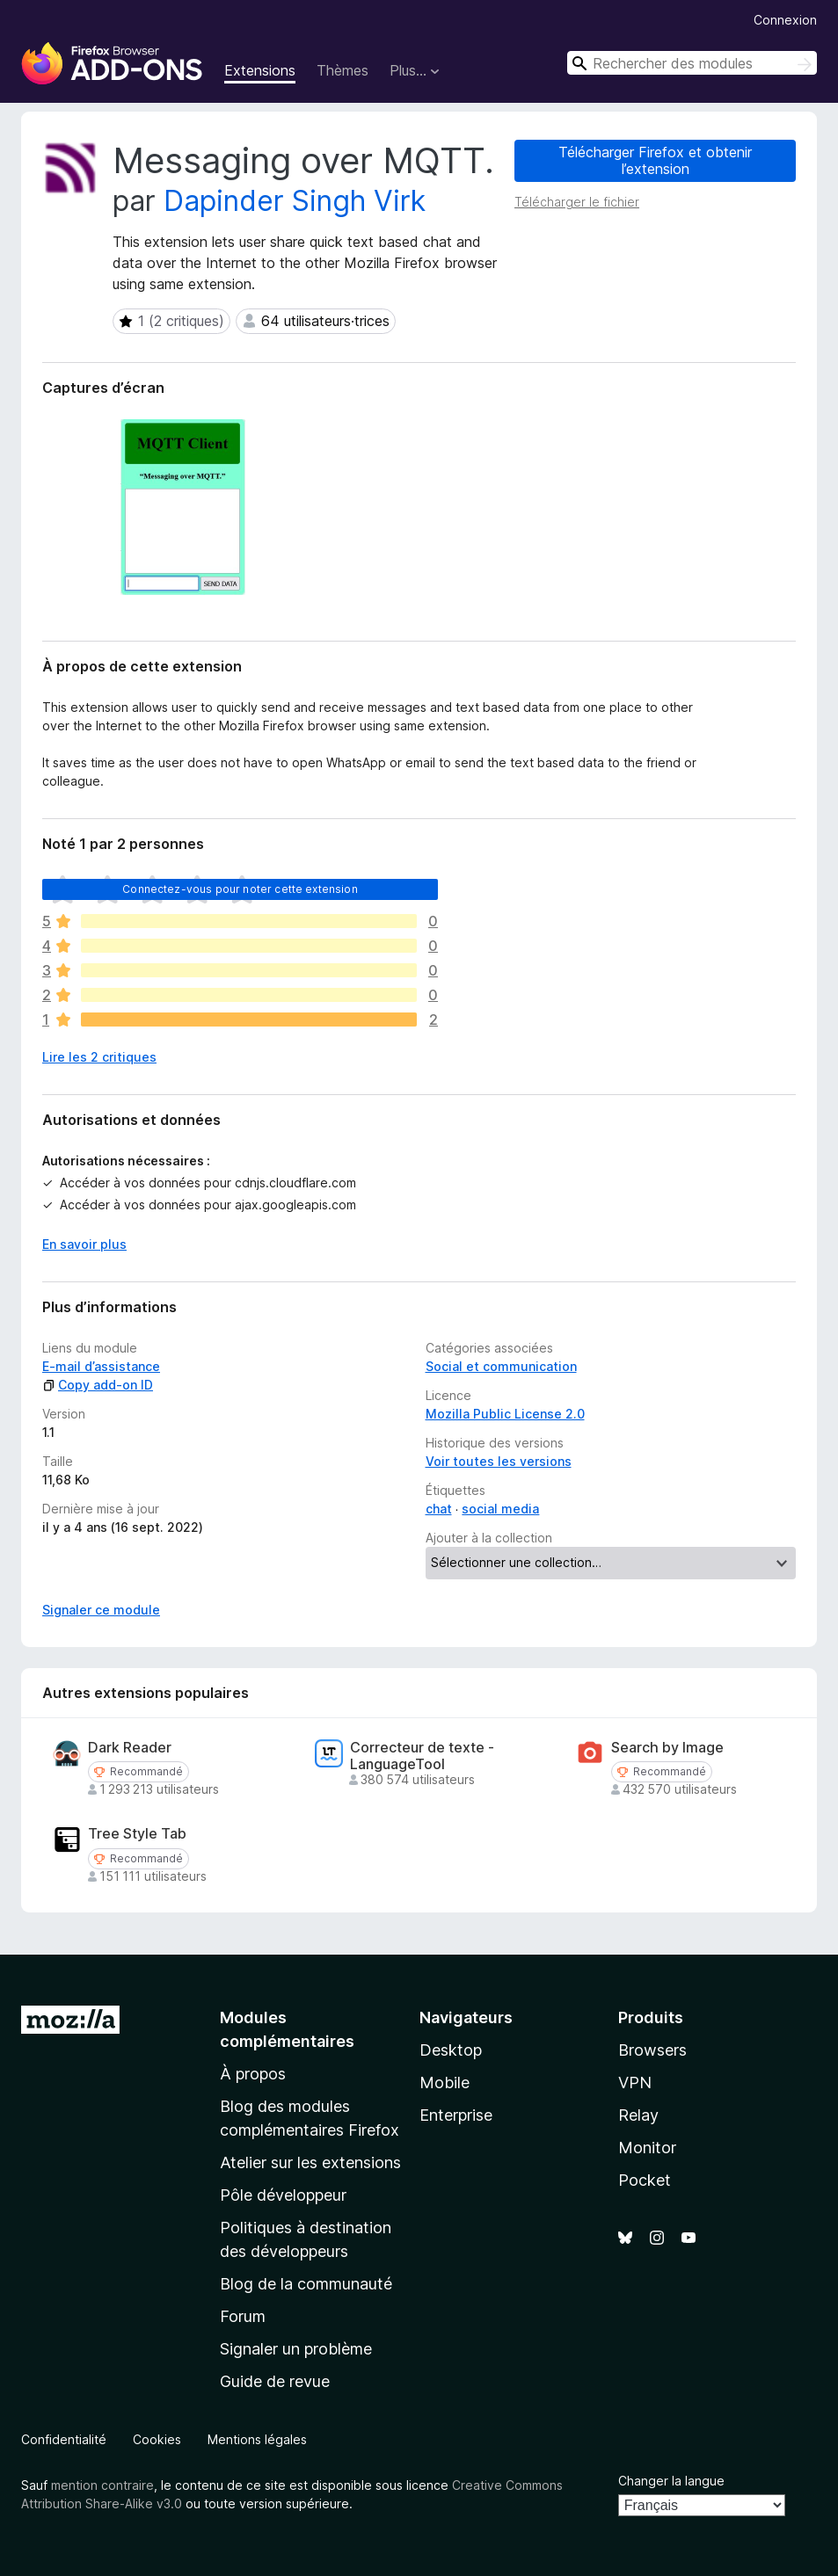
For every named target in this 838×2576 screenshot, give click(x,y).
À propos (253, 2073)
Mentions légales (257, 2439)
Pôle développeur (283, 2195)
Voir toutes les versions (499, 1461)
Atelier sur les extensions (310, 2162)
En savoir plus (84, 1244)
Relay (638, 2115)
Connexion (785, 19)
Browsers (652, 2050)
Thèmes (342, 70)
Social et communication (501, 1366)
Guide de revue (275, 2381)
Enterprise (455, 2115)
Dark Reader (129, 1747)
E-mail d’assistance (101, 1366)
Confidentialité (63, 2439)
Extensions (259, 70)
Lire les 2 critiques (99, 1056)
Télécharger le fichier (576, 201)
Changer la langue (671, 2480)
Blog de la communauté (306, 2284)
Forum (243, 2316)
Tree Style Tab (137, 1833)
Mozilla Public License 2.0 (505, 1413)
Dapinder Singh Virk (295, 201)
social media (500, 1508)
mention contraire (102, 2485)
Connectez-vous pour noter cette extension (240, 889)
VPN (635, 2082)
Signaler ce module (101, 1609)
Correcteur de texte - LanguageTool (422, 1756)
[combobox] (692, 63)
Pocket (644, 2180)
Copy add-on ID (97, 1384)
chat (439, 1508)
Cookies (157, 2439)
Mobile (444, 2082)
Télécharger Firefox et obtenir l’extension (655, 160)
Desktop (450, 2050)
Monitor (647, 2147)
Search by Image (667, 1747)
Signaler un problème (296, 2349)
